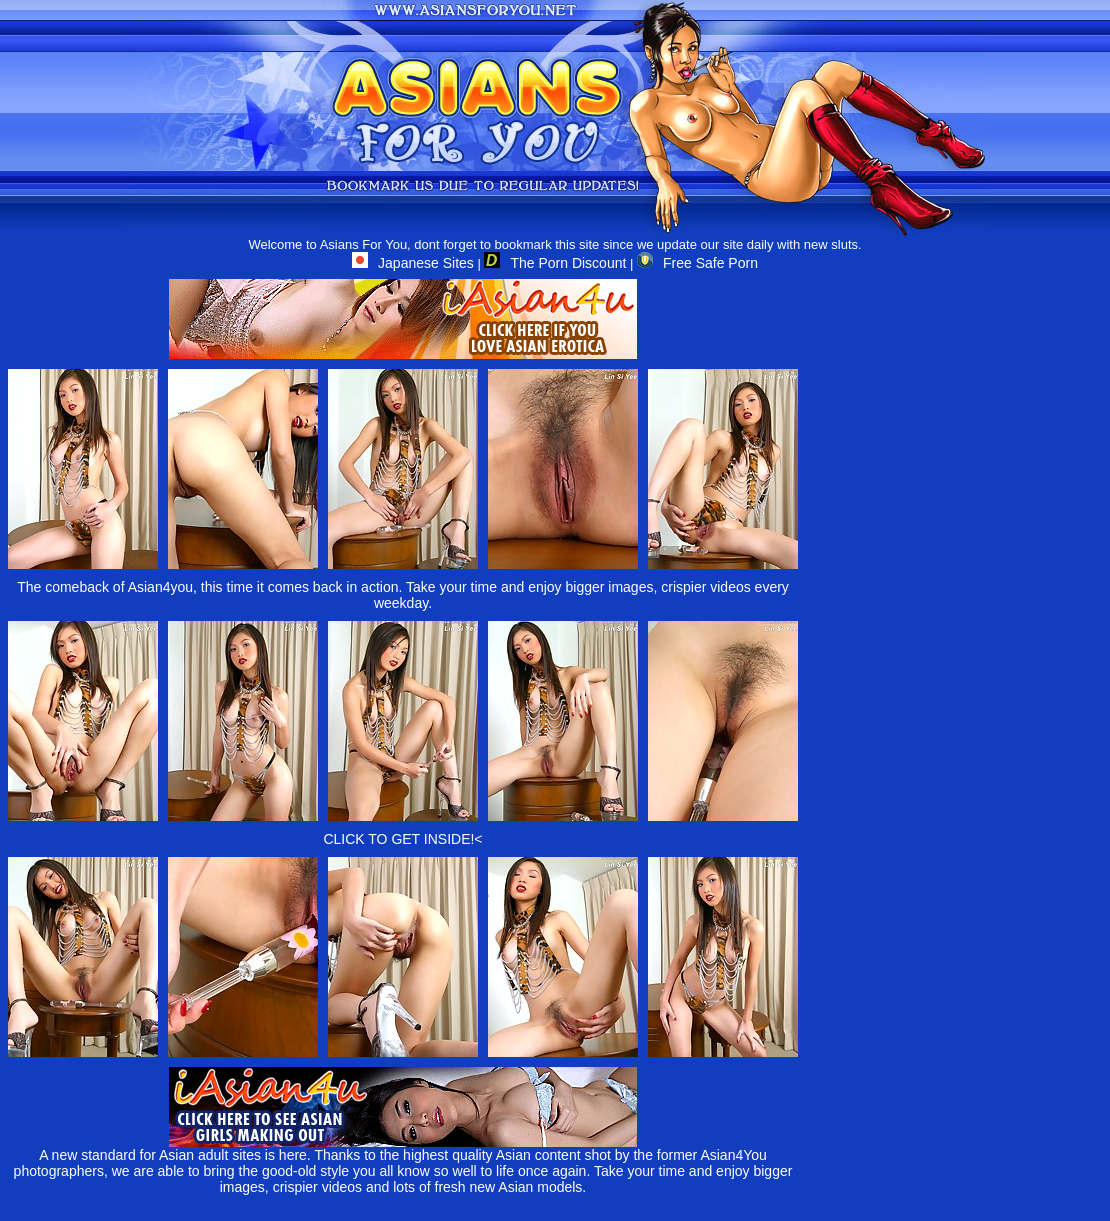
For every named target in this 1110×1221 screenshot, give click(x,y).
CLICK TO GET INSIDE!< (402, 839)
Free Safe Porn (697, 263)
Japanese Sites (413, 263)
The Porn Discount (555, 263)
